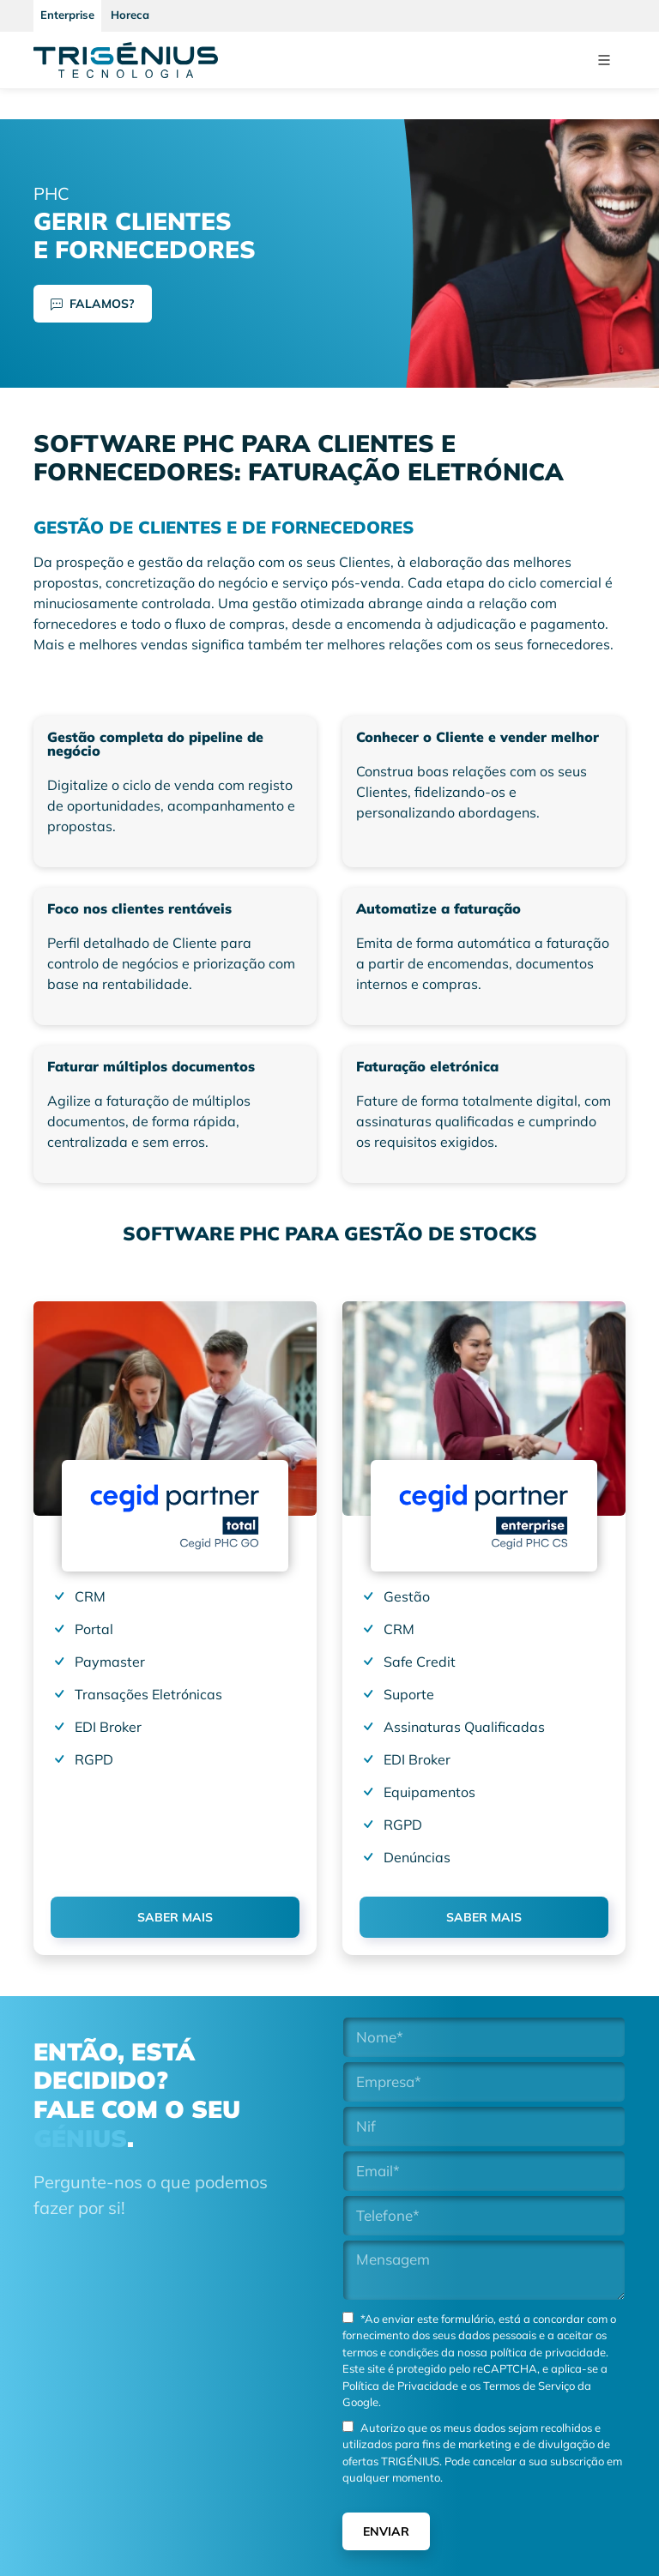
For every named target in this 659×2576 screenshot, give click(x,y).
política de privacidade (548, 2352)
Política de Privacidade (400, 2385)
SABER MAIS (175, 1917)
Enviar (386, 2531)
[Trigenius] (125, 60)
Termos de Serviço (528, 2385)
